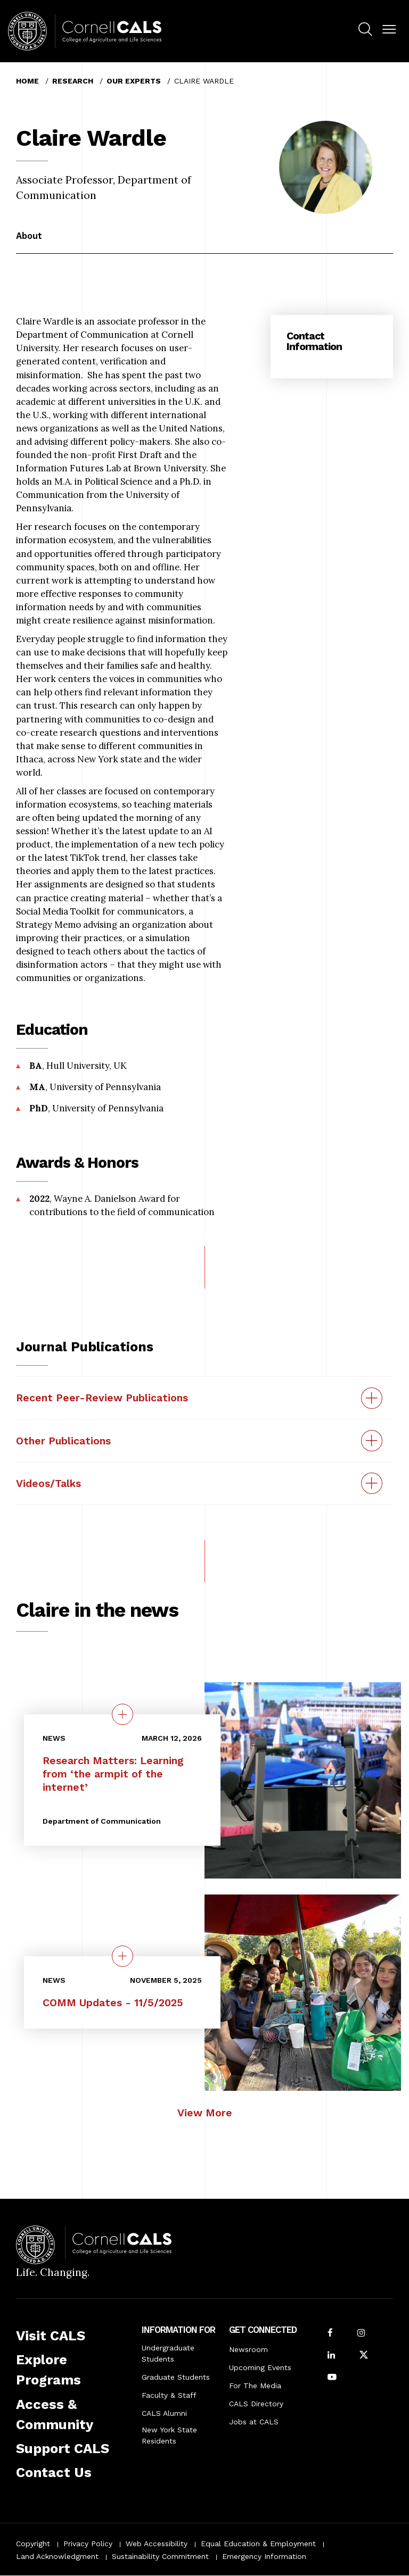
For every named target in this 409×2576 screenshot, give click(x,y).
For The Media (255, 2385)
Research (72, 81)
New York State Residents (169, 2435)
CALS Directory (256, 2403)
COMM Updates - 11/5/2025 (113, 2003)
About (29, 235)
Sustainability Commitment (160, 2556)
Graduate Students (176, 2377)
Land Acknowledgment (57, 2556)
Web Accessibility (156, 2543)
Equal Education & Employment (258, 2543)
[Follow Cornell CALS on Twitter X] (363, 2356)
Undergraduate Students (168, 2353)
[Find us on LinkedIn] (331, 2356)
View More (204, 2113)
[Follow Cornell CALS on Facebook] (330, 2333)
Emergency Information (264, 2556)
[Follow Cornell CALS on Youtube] (332, 2377)
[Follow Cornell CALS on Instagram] (361, 2333)
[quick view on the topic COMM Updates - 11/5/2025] (122, 1956)
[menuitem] (365, 31)
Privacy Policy (87, 2543)
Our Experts (134, 81)
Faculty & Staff (169, 2395)
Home (27, 81)
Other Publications (63, 1441)
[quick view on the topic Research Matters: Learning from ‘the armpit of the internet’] (122, 1714)
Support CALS (62, 2448)
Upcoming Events (260, 2367)
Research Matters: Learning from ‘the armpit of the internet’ (113, 1774)
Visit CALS (50, 2336)
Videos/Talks (48, 1483)
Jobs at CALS (254, 2421)
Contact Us (54, 2472)
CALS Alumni (164, 2413)
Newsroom (248, 2349)
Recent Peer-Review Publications (102, 1398)
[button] (389, 29)
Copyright (33, 2543)
